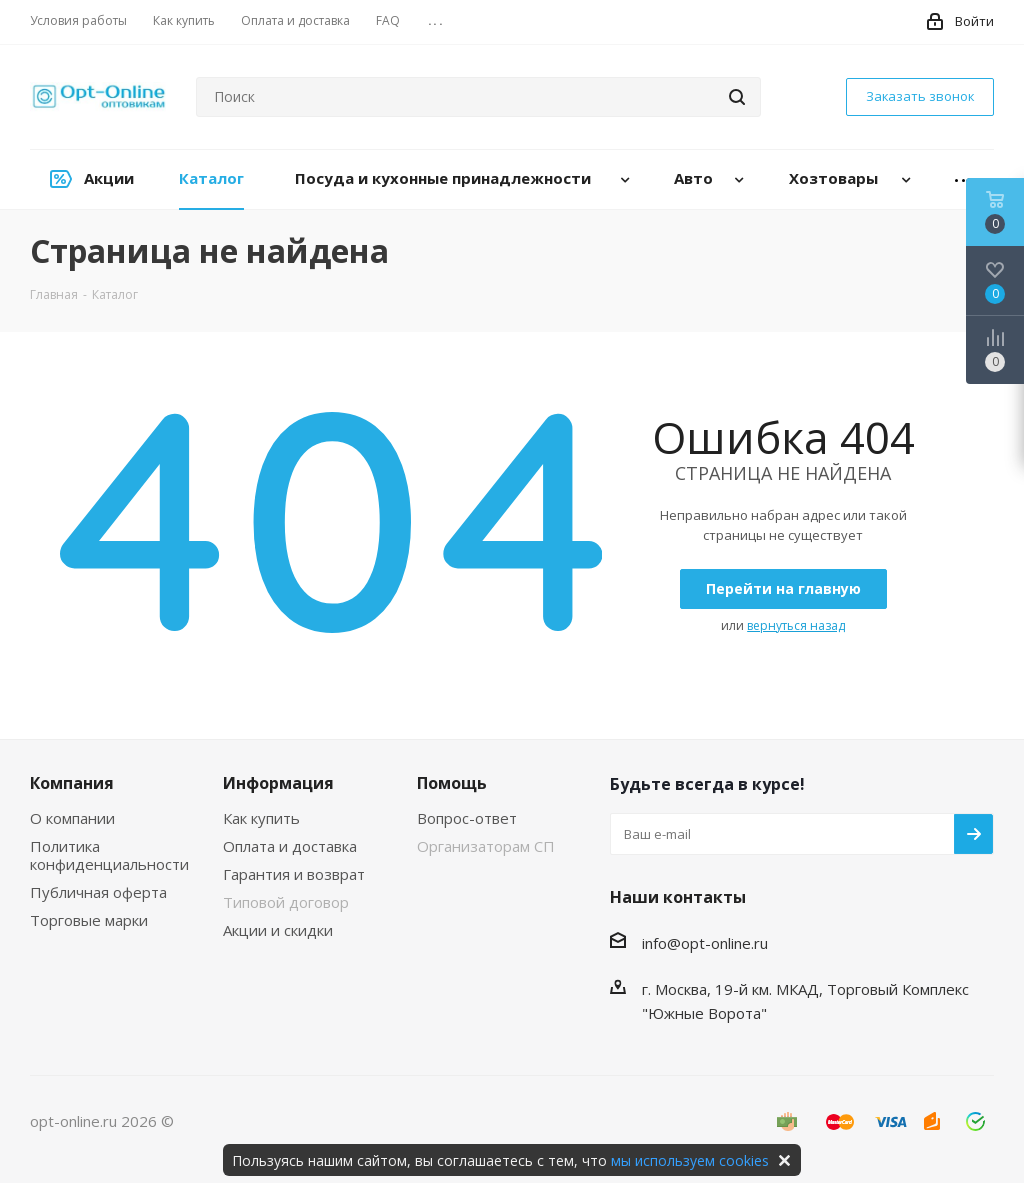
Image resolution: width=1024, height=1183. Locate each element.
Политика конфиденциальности (109, 855)
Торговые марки (89, 920)
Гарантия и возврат (294, 874)
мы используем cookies (690, 1160)
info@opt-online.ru (705, 943)
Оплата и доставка (290, 846)
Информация (278, 783)
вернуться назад (796, 625)
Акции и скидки (278, 930)
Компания (72, 783)
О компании (72, 818)
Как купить (261, 818)
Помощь (452, 783)
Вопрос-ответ (467, 818)
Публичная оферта (98, 892)
